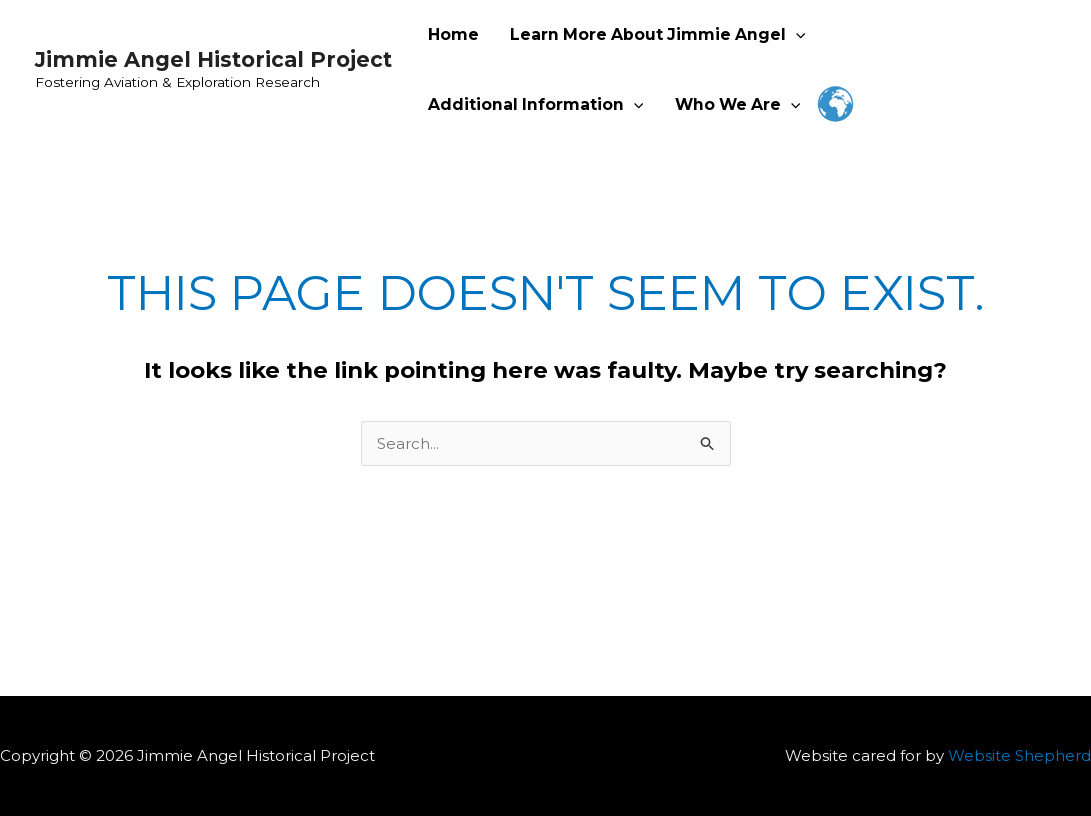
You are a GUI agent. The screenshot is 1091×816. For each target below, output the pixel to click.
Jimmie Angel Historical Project (213, 59)
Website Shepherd (1019, 755)
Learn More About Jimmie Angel (657, 35)
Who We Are (737, 105)
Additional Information (535, 105)
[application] (795, 35)
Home (453, 34)
